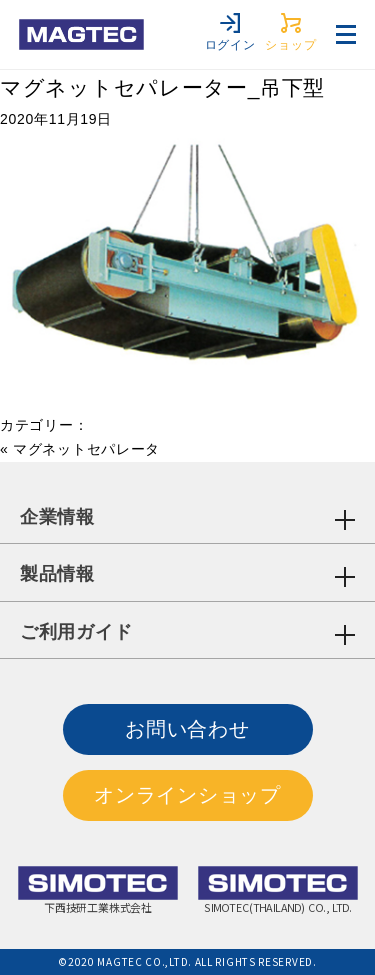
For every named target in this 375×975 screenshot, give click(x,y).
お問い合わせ (187, 729)
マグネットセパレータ (86, 449)
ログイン (230, 32)
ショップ (290, 32)
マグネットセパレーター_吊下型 (162, 87)
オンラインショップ (187, 795)
